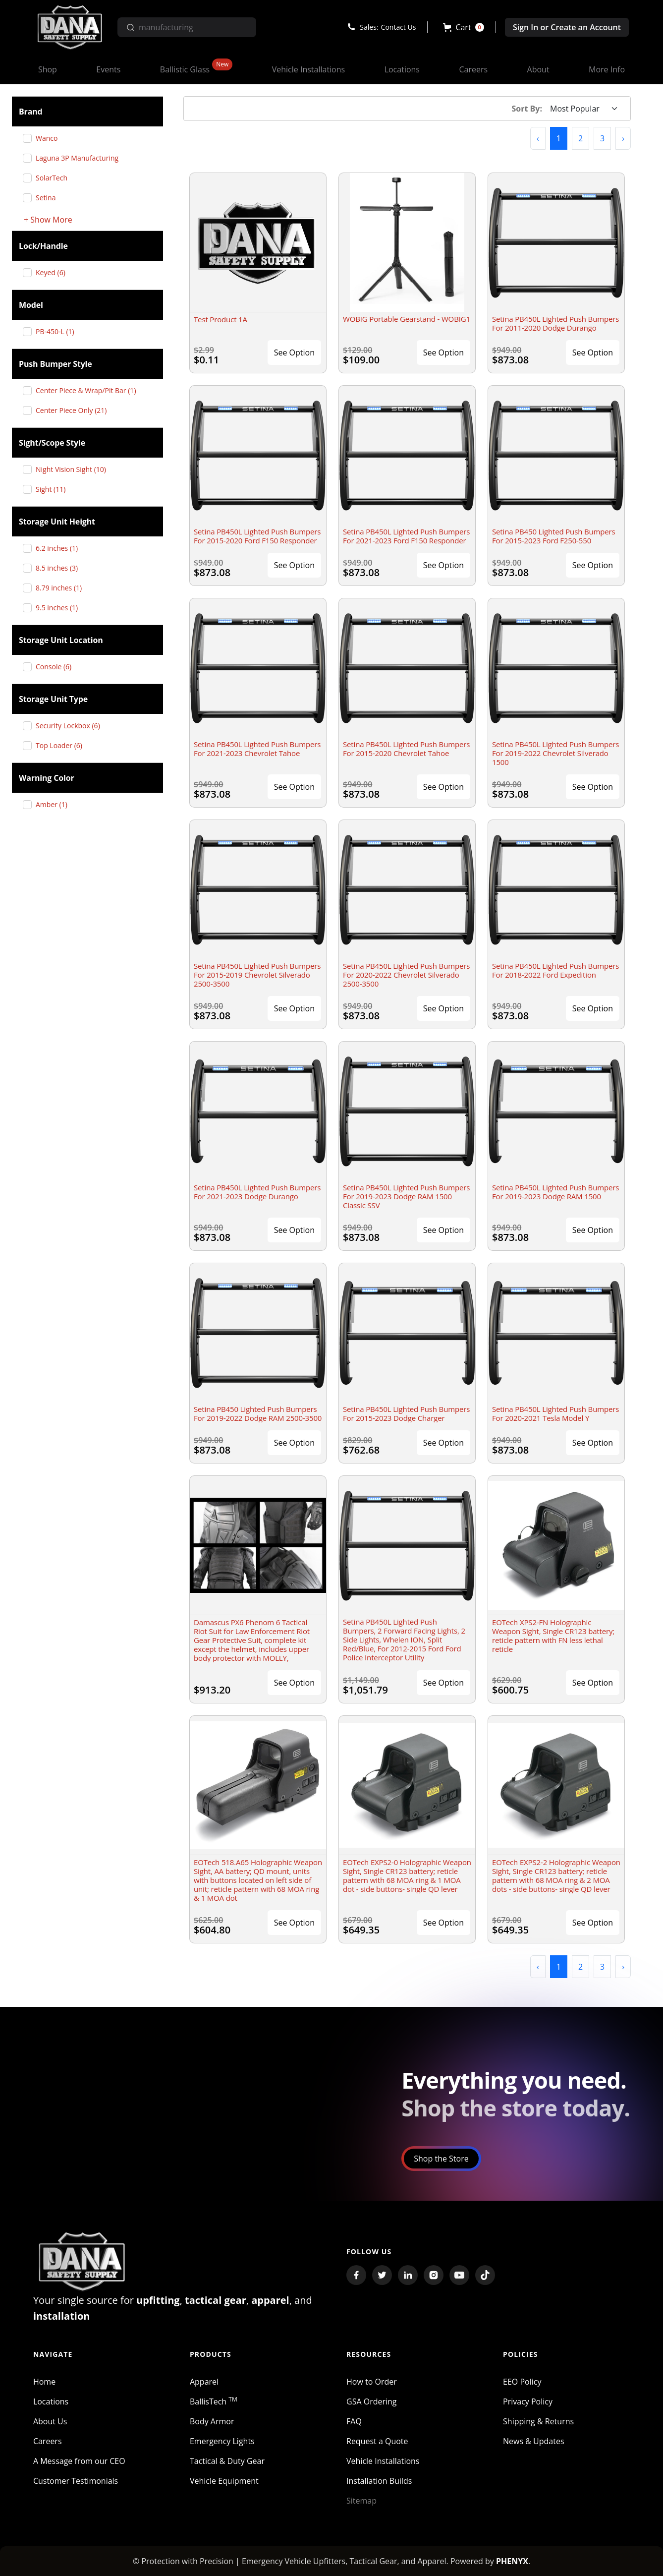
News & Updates (533, 2441)
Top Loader (63, 745)
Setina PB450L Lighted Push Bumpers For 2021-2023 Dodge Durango (257, 1191)
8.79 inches (62, 587)
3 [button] (602, 138)
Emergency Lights (222, 2441)
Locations (50, 2401)
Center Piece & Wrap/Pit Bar (89, 390)
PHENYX (512, 2561)
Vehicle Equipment (224, 2480)
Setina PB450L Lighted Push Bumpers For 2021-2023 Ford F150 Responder (406, 536)
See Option (294, 352)
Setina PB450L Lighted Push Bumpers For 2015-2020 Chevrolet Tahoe (406, 748)
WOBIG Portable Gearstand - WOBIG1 (406, 319)
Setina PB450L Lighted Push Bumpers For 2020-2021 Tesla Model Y (555, 1413)
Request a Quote (377, 2441)
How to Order (371, 2381)
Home (44, 2381)
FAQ (354, 2421)
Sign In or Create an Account (567, 27)
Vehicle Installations (383, 2461)
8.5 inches (60, 568)
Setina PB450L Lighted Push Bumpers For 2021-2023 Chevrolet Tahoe (257, 748)
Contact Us (398, 27)
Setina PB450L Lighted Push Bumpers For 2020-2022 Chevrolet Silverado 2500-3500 (406, 975)
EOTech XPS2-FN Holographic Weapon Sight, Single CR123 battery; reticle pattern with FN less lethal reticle (553, 1635)
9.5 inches (60, 607)
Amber (55, 804)
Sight (54, 489)
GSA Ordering (371, 2401)
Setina (49, 197)
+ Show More (48, 220)
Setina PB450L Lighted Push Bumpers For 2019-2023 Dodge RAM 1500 (555, 1191)
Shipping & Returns (538, 2421)
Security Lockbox (72, 725)
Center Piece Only (75, 410)
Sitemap (361, 2500)
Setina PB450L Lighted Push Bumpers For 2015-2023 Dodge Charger (406, 1413)
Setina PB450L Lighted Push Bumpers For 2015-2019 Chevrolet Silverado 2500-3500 (257, 975)
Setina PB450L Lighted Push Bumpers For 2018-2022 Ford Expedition (555, 970)
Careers (47, 2441)
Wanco (50, 138)
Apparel (204, 2381)
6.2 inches (60, 548)
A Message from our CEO (79, 2461)
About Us (50, 2421)
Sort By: (527, 109)
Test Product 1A (220, 319)
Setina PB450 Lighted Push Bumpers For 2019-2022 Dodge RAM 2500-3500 (258, 1413)
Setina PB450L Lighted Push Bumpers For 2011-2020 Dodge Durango (555, 323)
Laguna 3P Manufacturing (81, 158)
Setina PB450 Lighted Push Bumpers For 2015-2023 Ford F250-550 (553, 536)
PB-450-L (59, 331)
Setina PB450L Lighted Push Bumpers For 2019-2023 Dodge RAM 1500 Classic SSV (406, 1196)
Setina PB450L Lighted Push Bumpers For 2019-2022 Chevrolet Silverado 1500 (555, 753)
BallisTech (213, 2401)
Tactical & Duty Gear (227, 2461)
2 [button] (580, 138)
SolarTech (55, 177)
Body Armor (212, 2421)
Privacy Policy (527, 2401)
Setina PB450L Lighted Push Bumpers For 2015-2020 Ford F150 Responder (257, 536)
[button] (464, 27)
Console (57, 666)
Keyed (54, 272)
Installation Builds (379, 2480)
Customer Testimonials (75, 2480)
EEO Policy (522, 2381)
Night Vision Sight (74, 469)
